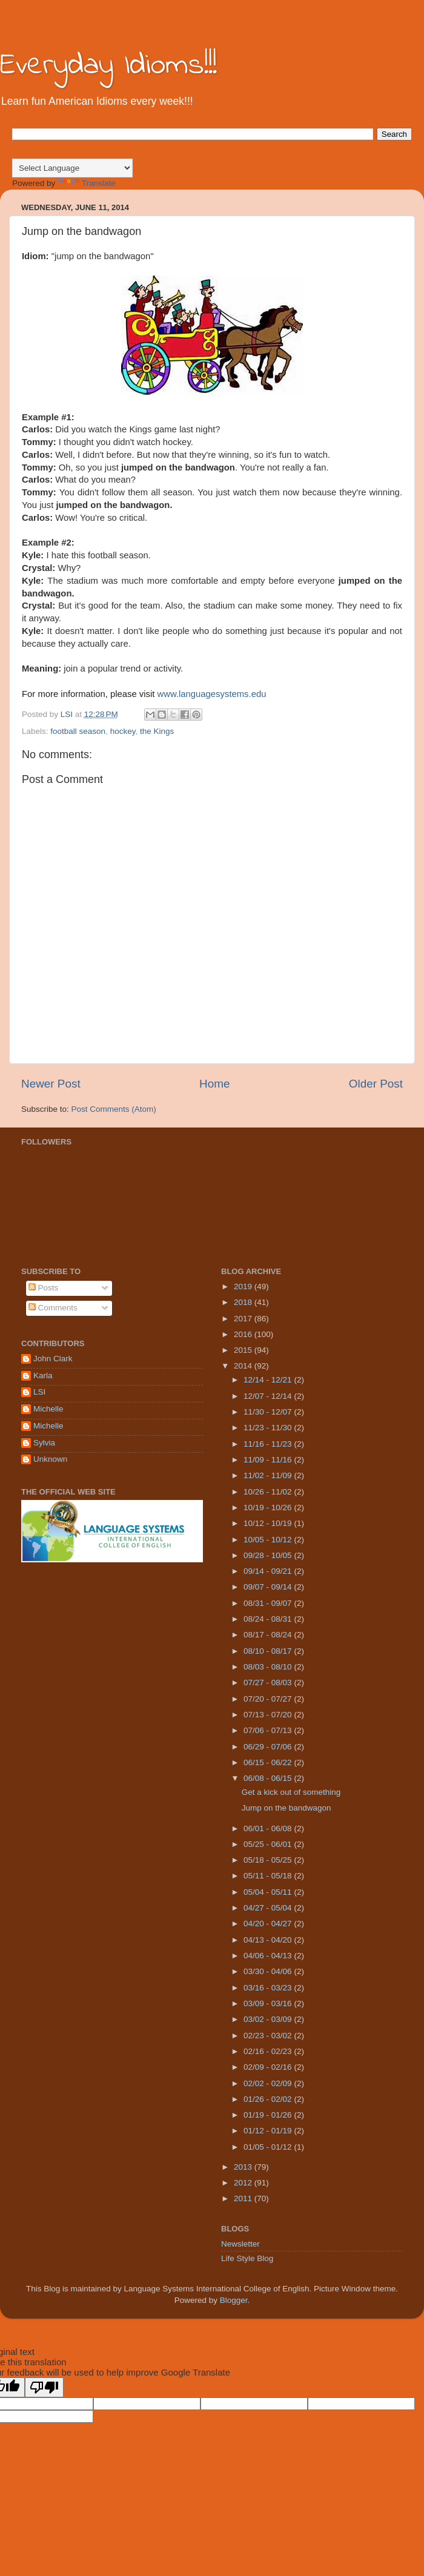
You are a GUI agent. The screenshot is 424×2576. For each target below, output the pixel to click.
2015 (244, 1350)
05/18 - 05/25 (268, 1859)
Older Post (376, 1083)
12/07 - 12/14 (268, 1396)
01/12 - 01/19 (268, 2130)
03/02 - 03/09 (268, 2019)
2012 (244, 2182)
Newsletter (240, 2243)
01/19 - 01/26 (268, 2114)
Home (214, 1083)
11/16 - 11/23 (268, 1443)
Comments (53, 1307)
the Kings (157, 731)
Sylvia (44, 1442)
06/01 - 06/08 (268, 1828)
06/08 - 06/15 (268, 1778)
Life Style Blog (247, 2258)
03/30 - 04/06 (268, 1971)
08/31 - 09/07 (268, 1603)
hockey (123, 731)
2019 (244, 1286)
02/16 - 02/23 (268, 2051)
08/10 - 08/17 (268, 1651)
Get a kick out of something (291, 1792)
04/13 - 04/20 (268, 1939)
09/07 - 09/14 (268, 1586)
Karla (43, 1375)
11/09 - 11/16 (268, 1459)
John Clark (53, 1358)
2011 (244, 2198)
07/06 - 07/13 (268, 1730)
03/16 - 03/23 (268, 1987)
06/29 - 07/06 (268, 1746)
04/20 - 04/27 (268, 1923)
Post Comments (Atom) (113, 1109)
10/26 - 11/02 (268, 1491)
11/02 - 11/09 (268, 1475)
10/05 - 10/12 (268, 1539)
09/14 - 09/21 (268, 1571)
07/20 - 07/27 (268, 1698)
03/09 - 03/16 (268, 2003)
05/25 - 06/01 (268, 1844)
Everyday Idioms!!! (108, 66)
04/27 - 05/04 (268, 1907)
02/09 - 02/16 (268, 2067)
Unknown (50, 1459)
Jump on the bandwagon (286, 1807)
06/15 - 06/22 (268, 1762)
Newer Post (51, 1083)
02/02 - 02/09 (268, 2083)
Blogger (234, 2300)
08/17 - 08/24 (268, 1634)
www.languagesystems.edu (212, 694)
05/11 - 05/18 (268, 1875)
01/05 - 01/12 (268, 2147)
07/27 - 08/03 (268, 1682)
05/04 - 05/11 (268, 1892)
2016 (244, 1334)
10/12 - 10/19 (268, 1523)
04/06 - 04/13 (268, 1955)
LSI (39, 1391)
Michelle (48, 1408)
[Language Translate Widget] (72, 168)
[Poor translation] (44, 2387)
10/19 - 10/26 (268, 1507)
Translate (87, 183)
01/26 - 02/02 (268, 2099)
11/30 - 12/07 (268, 1411)
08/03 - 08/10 (268, 1666)
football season (77, 731)
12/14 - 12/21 (268, 1379)
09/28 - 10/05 (268, 1555)
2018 (244, 1302)
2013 (244, 2166)
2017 (244, 1318)
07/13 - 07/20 (268, 1714)
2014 (244, 1365)
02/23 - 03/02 (268, 2035)
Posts (43, 1287)
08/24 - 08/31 (268, 1618)
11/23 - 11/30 (268, 1427)
